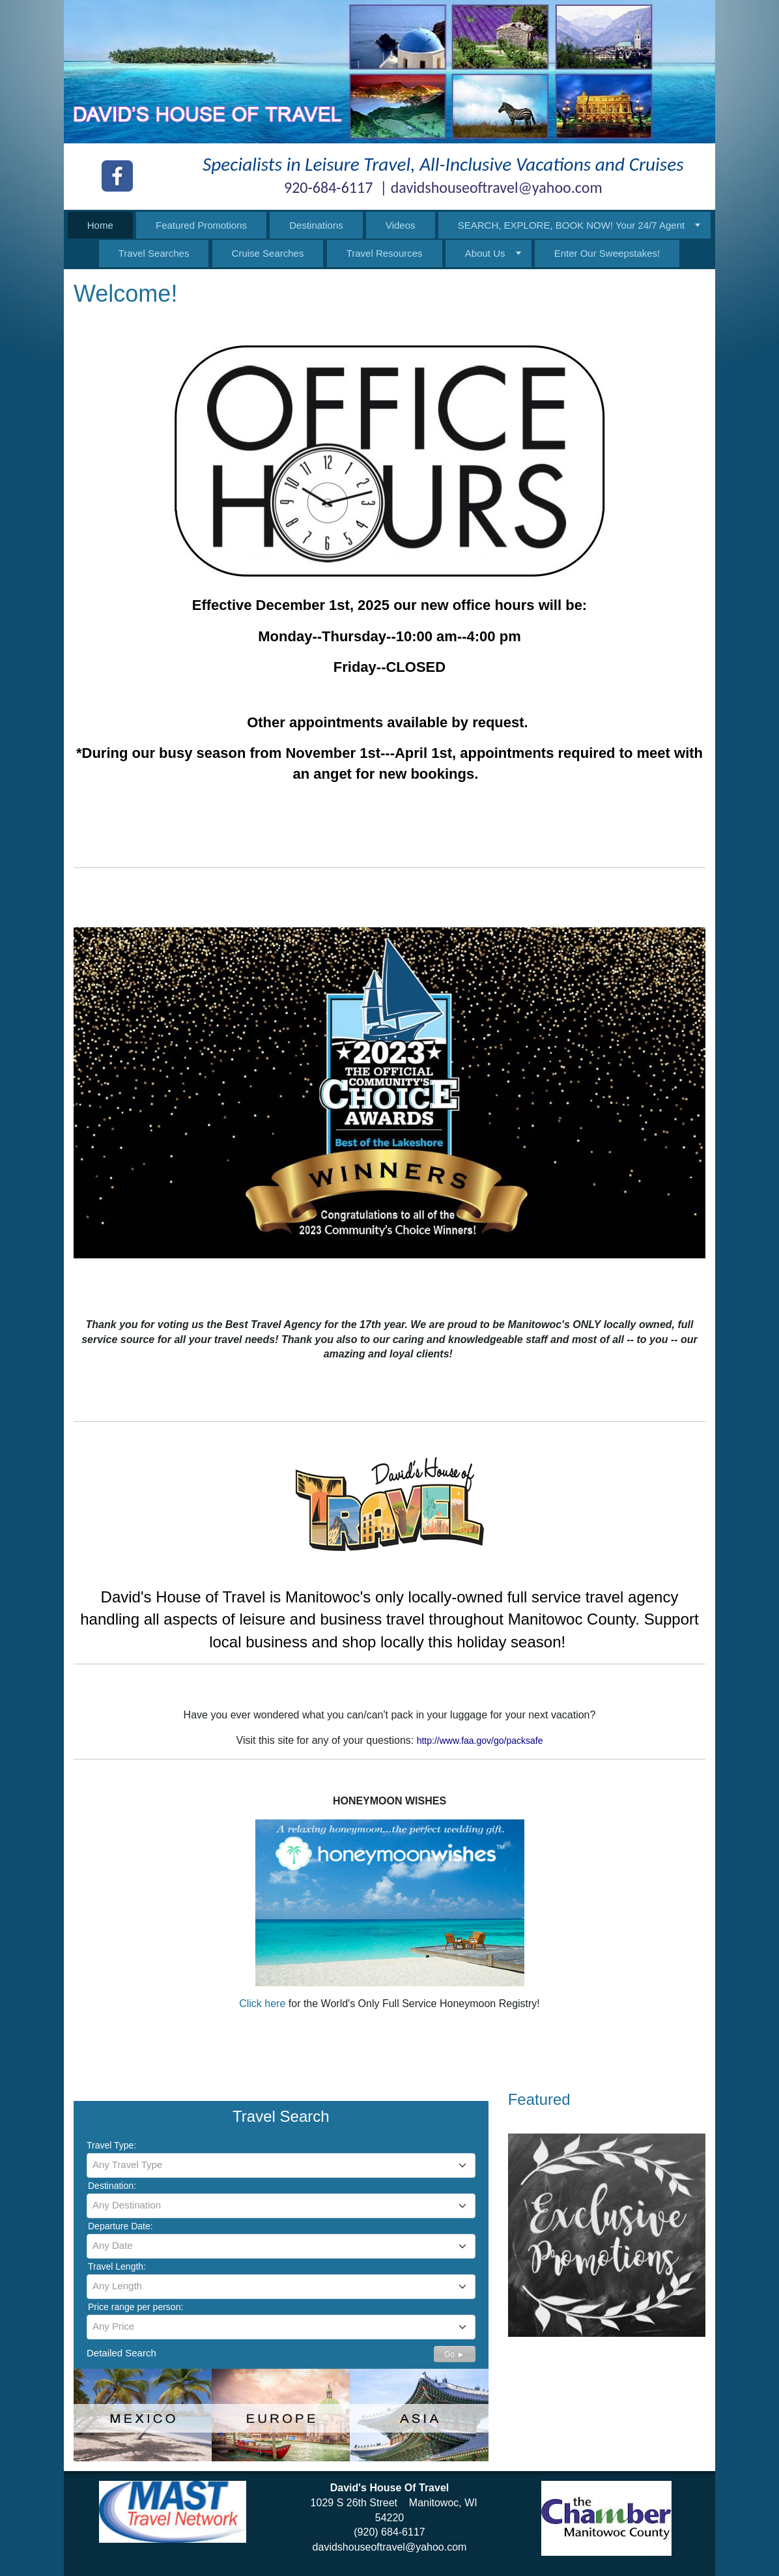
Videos (401, 225)
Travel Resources (385, 253)
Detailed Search (121, 2352)
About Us (485, 253)
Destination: (112, 2185)
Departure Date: (120, 2226)
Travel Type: (111, 2145)
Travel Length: (117, 2266)
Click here (262, 2003)
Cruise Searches (268, 253)
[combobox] (281, 2165)
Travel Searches (154, 253)
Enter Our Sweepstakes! (607, 253)
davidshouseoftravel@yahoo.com (390, 2547)
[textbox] (281, 2165)
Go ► (454, 2354)
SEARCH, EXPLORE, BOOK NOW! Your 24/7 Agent (571, 225)
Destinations (316, 225)
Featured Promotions (201, 225)
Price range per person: (135, 2307)
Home (100, 225)
